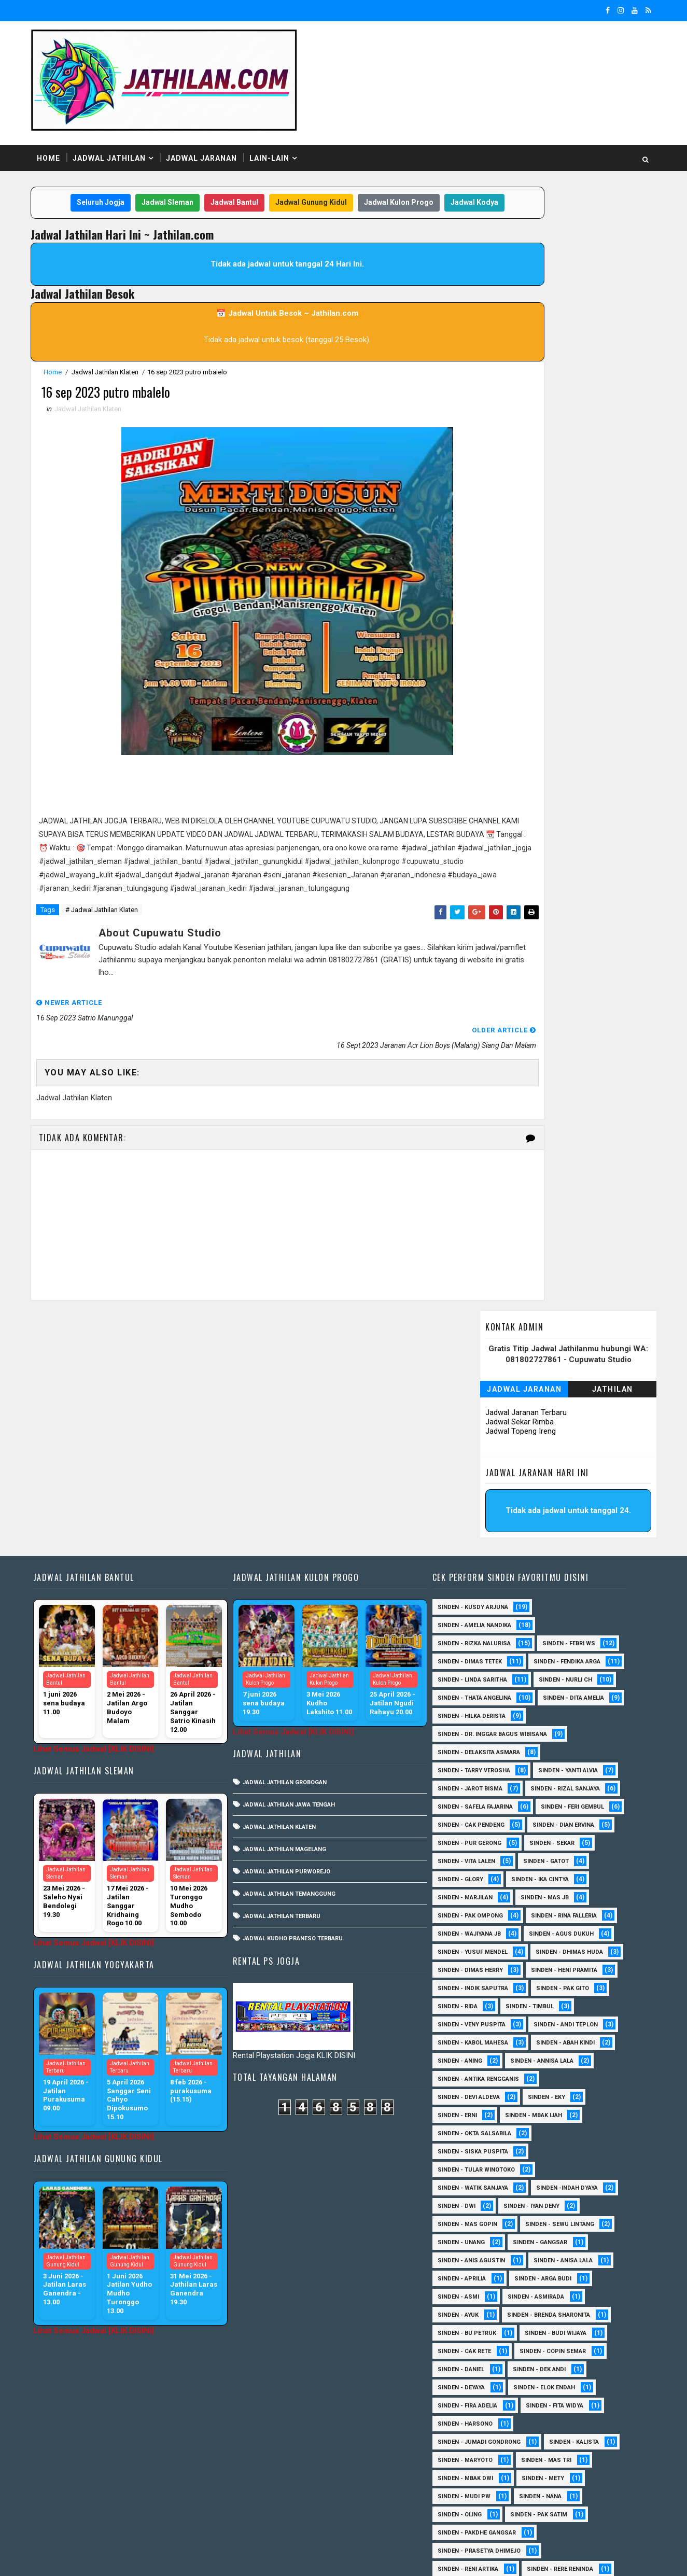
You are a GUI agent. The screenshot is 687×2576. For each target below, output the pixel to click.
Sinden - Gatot (468, 1673)
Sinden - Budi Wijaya (563, 2144)
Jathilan (597, 220)
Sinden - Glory (542, 1673)
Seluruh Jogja (98, 165)
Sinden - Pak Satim (546, 2326)
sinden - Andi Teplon (573, 1836)
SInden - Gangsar (548, 2054)
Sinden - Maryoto (472, 2272)
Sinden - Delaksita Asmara (486, 1546)
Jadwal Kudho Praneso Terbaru (304, 1714)
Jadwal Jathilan (124, 119)
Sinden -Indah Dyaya (575, 1999)
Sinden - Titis (562, 2435)
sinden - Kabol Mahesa (480, 1854)
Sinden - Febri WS (576, 1419)
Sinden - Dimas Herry (573, 1763)
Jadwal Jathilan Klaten (120, 355)
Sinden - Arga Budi (550, 2090)
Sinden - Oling (467, 2326)
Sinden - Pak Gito (570, 1800)
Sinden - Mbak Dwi (473, 2290)
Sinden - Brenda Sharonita (556, 2126)
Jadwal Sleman (165, 165)
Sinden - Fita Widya (562, 2217)
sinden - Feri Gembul (477, 1618)
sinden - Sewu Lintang (567, 2036)
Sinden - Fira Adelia (475, 2217)
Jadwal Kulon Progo (396, 165)
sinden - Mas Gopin (475, 2036)
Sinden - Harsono (472, 2235)
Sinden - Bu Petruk (474, 2144)
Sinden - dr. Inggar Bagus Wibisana (500, 1527)
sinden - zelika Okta (557, 2507)
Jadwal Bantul (232, 165)
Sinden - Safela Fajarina (483, 1600)
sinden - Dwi (464, 2017)
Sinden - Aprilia (469, 2090)
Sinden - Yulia (541, 2471)
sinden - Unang (469, 2054)
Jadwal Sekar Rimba (505, 253)
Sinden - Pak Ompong (554, 1709)
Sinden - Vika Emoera (477, 2453)
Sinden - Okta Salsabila (482, 1945)
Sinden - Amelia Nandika (482, 1400)
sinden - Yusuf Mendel (573, 1745)
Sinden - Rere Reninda (568, 2380)
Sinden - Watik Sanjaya (480, 1999)
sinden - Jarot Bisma (477, 1582)
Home (63, 119)
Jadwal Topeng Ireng (506, 262)
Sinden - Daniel (468, 2181)
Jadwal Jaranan (216, 119)
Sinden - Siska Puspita (480, 1963)
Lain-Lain (284, 119)
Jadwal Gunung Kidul (309, 165)
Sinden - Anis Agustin (479, 2072)
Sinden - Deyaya (469, 2199)
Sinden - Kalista (582, 2253)
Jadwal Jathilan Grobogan (296, 1558)
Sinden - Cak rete (472, 2163)
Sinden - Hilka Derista (568, 1509)
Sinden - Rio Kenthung (479, 2399)
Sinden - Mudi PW (471, 2308)
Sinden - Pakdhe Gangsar (484, 2344)
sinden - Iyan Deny (539, 2017)
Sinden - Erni (465, 1927)
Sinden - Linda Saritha (480, 1473)
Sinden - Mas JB (469, 1709)
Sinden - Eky (554, 1909)
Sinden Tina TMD (470, 2489)
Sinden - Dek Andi (547, 2181)
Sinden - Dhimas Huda (479, 1763)
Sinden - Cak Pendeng (570, 1618)
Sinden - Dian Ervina (476, 1636)
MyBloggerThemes (224, 2558)
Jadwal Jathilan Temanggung (300, 1669)
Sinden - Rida (465, 1818)
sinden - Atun (545, 2489)
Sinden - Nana (548, 2308)
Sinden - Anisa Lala (570, 2072)
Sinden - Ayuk (465, 2126)
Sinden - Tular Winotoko (484, 1981)
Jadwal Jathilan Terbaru (293, 1691)
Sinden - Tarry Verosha (481, 1564)
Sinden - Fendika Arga (478, 1455)
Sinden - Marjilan (558, 1691)
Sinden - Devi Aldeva (476, 1909)
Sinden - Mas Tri (554, 2272)
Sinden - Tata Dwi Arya (479, 2435)
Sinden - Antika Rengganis (486, 1890)
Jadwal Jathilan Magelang (296, 1624)
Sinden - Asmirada (543, 2108)
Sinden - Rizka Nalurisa (481, 1419)
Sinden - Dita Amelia (476, 1509)
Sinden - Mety (550, 2290)
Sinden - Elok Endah (552, 2199)
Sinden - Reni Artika (475, 2380)
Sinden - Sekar (467, 1654)
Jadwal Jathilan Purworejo (298, 1647)
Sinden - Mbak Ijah (541, 1927)
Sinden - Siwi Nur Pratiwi (484, 2417)
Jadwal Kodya (253, 185)
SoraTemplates (111, 2558)
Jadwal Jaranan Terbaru (511, 243)
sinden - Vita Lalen (547, 1654)
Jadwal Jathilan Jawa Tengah (300, 1580)
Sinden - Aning (467, 1872)
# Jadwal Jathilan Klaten (116, 927)
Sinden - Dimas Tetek (477, 1437)
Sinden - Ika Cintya (474, 1691)
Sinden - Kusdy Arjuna (480, 1382)
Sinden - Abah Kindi (573, 1854)
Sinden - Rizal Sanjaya (573, 1582)
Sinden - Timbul (537, 1818)
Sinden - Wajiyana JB (570, 1727)
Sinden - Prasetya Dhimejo (486, 2362)
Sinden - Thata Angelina (482, 1491)
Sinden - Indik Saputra (480, 1800)
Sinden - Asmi (466, 2108)
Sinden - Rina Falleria (478, 1727)
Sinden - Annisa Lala (549, 1872)
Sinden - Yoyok (468, 2471)
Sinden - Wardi (560, 2453)
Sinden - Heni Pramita (478, 1782)
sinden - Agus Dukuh (477, 1745)
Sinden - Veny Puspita (479, 1836)
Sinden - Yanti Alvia (576, 1564)
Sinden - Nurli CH (573, 1473)
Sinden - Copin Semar (560, 2163)
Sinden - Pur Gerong (567, 1636)
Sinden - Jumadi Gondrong (486, 2253)
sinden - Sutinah (471, 2507)
